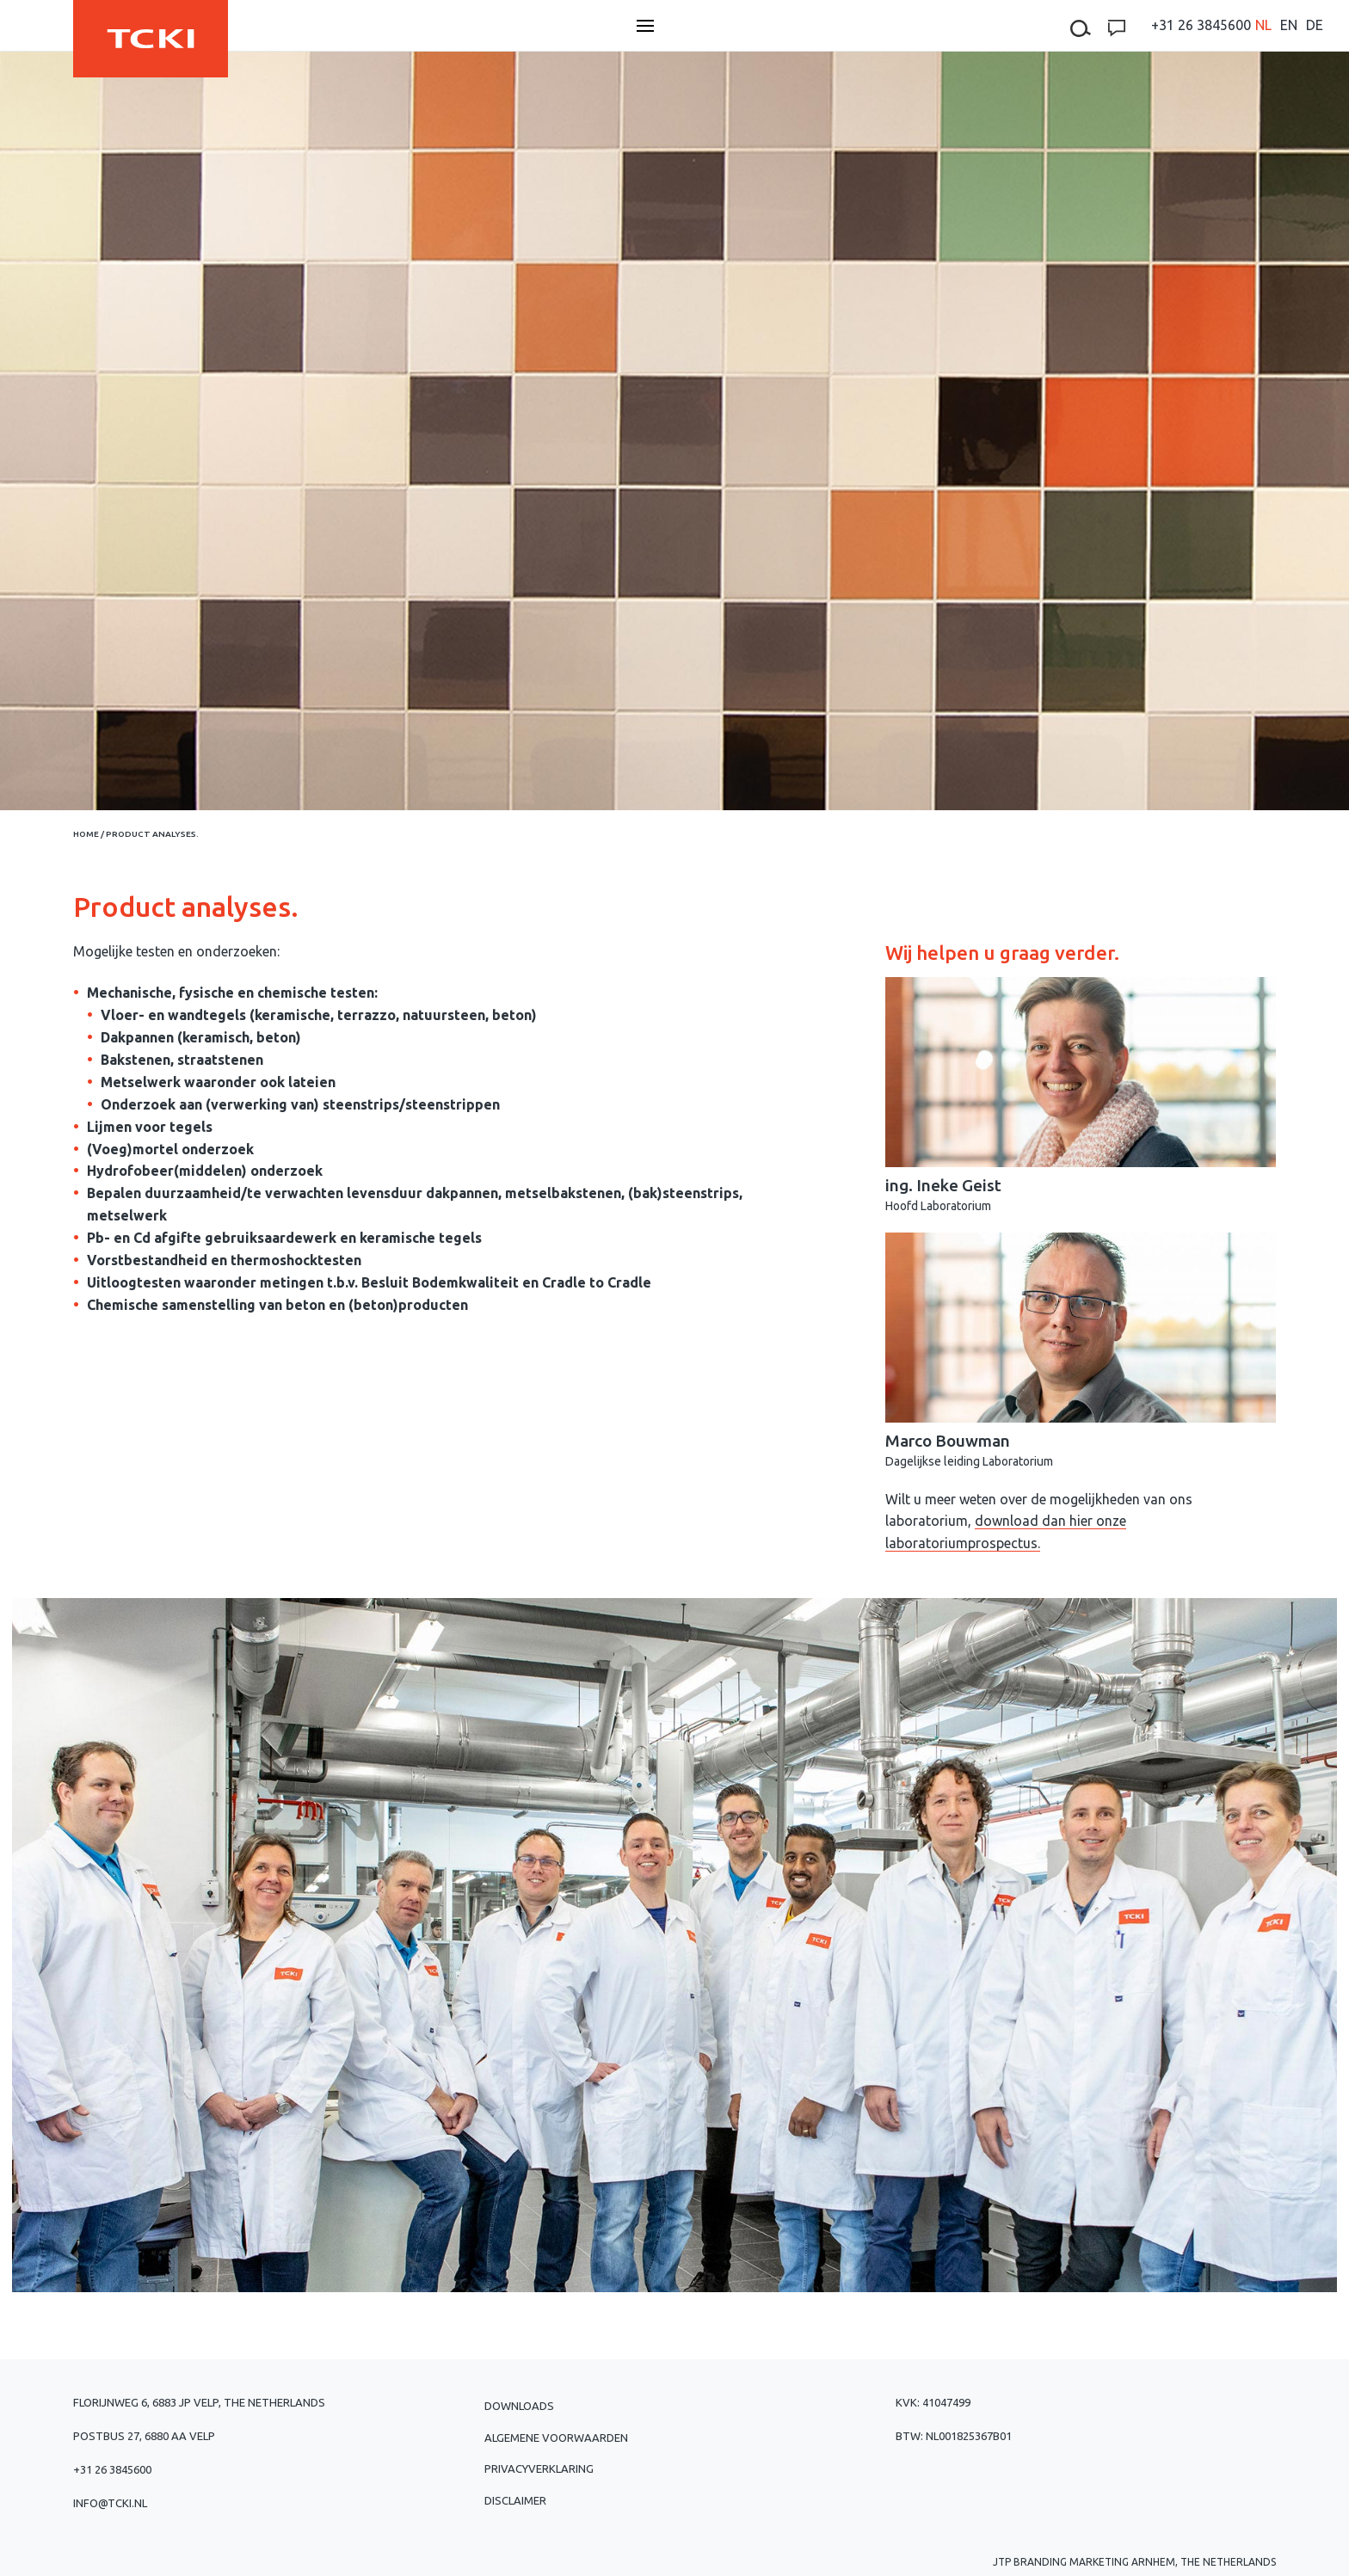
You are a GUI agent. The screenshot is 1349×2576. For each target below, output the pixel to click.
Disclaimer (515, 2500)
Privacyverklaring (539, 2468)
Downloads (519, 2406)
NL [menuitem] (1263, 25)
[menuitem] (1263, 25)
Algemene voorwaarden (556, 2438)
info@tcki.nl (110, 2503)
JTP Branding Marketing (1061, 2561)
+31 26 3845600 (1201, 25)
